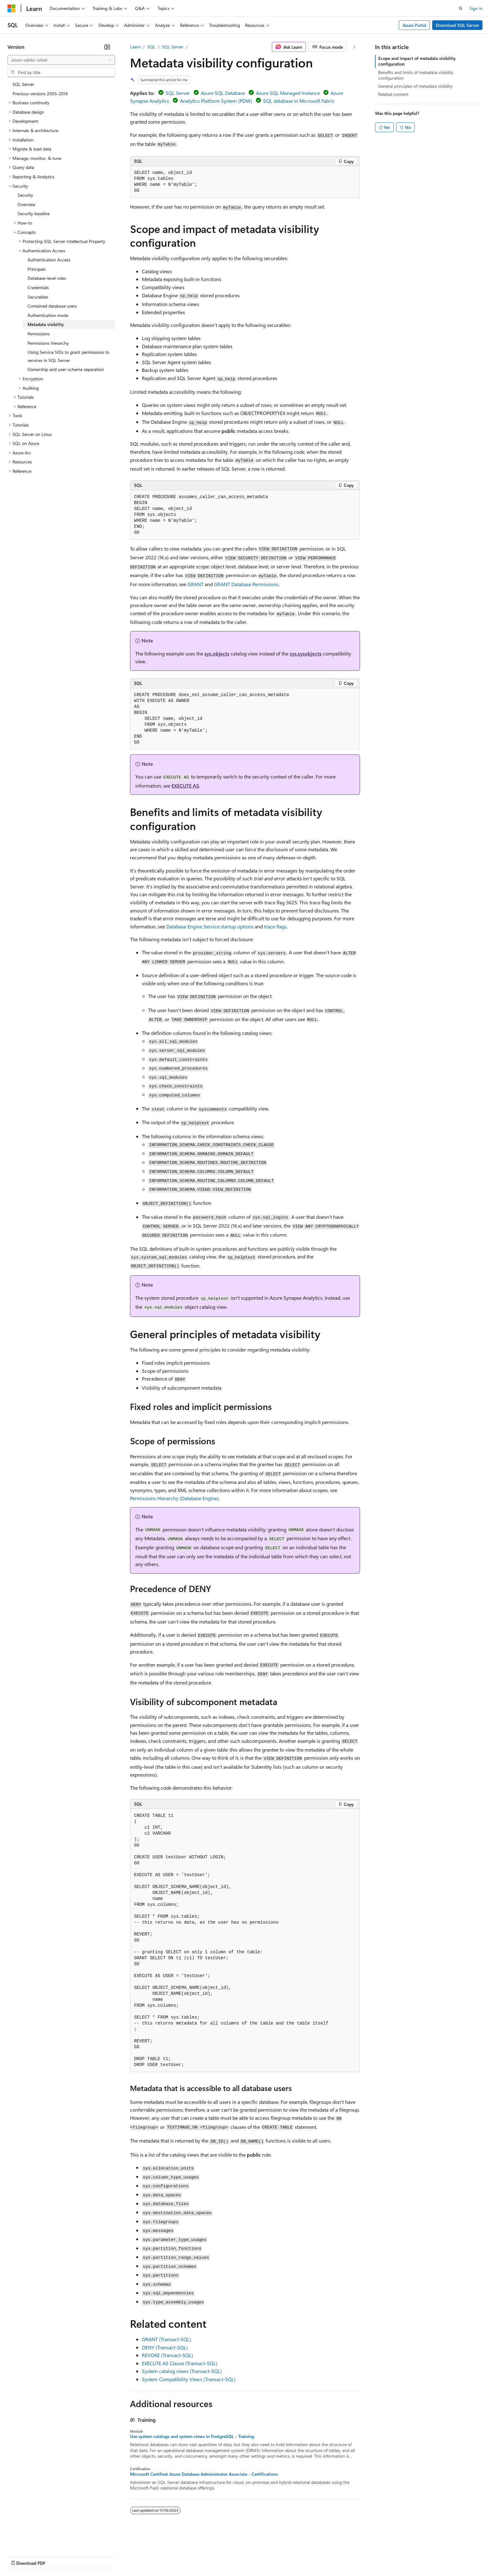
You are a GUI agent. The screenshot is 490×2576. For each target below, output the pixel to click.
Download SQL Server (457, 25)
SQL (151, 47)
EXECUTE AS (185, 785)
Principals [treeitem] (37, 269)
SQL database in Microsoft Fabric (299, 100)
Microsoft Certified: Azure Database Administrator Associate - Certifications (204, 2474)
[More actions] (354, 47)
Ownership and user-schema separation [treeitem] (66, 369)
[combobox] (61, 60)
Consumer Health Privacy (179, 2557)
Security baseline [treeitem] (34, 213)
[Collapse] (107, 46)
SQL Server (172, 47)
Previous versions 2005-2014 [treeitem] (40, 93)
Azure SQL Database (223, 93)
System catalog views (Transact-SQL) (182, 2371)
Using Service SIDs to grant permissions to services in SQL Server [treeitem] (68, 356)
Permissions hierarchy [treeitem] (48, 343)
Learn (135, 47)
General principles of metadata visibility (415, 86)
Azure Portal (414, 25)
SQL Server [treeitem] (23, 84)
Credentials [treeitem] (38, 287)
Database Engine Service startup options (209, 926)
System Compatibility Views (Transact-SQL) (189, 2379)
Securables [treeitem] (38, 297)
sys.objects (216, 653)
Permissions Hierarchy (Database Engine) (174, 1498)
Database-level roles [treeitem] (47, 278)
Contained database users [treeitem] (52, 306)
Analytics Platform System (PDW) (216, 100)
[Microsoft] (12, 8)
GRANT (195, 584)
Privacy (136, 2557)
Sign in (475, 8)
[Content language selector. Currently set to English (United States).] (36, 2542)
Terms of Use (228, 2557)
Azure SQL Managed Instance (288, 93)
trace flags (275, 926)
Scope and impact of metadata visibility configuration (417, 61)
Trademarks (259, 2557)
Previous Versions (56, 2557)
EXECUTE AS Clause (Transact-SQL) (180, 2363)
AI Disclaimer (20, 2557)
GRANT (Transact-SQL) (166, 2339)
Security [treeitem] (25, 195)
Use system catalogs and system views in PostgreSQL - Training (192, 2436)
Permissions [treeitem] (39, 334)
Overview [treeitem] (26, 204)
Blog (85, 2557)
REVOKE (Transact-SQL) (167, 2355)
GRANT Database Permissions (246, 584)
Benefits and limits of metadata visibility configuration (415, 75)
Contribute (112, 2557)
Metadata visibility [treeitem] (46, 324)
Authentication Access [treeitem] (49, 260)
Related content (393, 94)
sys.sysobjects (306, 653)
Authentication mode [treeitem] (48, 315)
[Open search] (460, 8)
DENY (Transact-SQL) (165, 2347)
